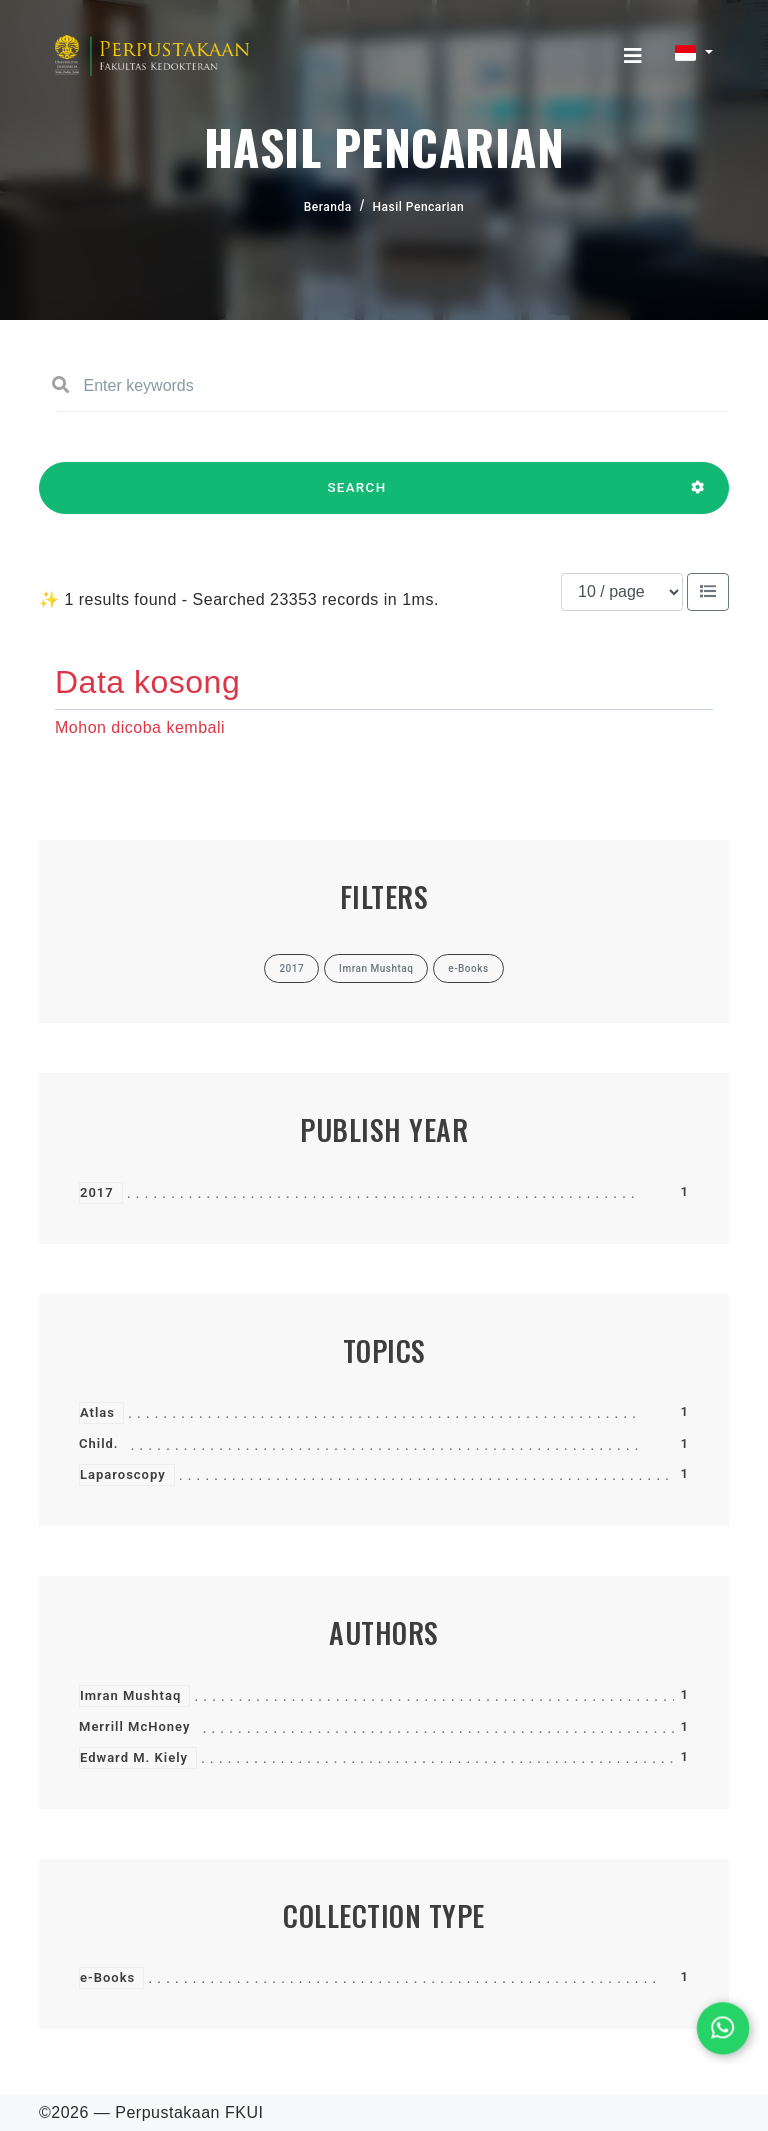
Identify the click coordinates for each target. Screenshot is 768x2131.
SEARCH (357, 497)
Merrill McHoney (134, 1726)
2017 (97, 1192)
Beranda (328, 207)
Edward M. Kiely (134, 1757)
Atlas (97, 1412)
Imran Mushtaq (130, 1695)
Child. (99, 1443)
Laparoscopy (123, 1474)
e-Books (107, 1977)
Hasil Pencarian (419, 207)
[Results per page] (622, 592)
